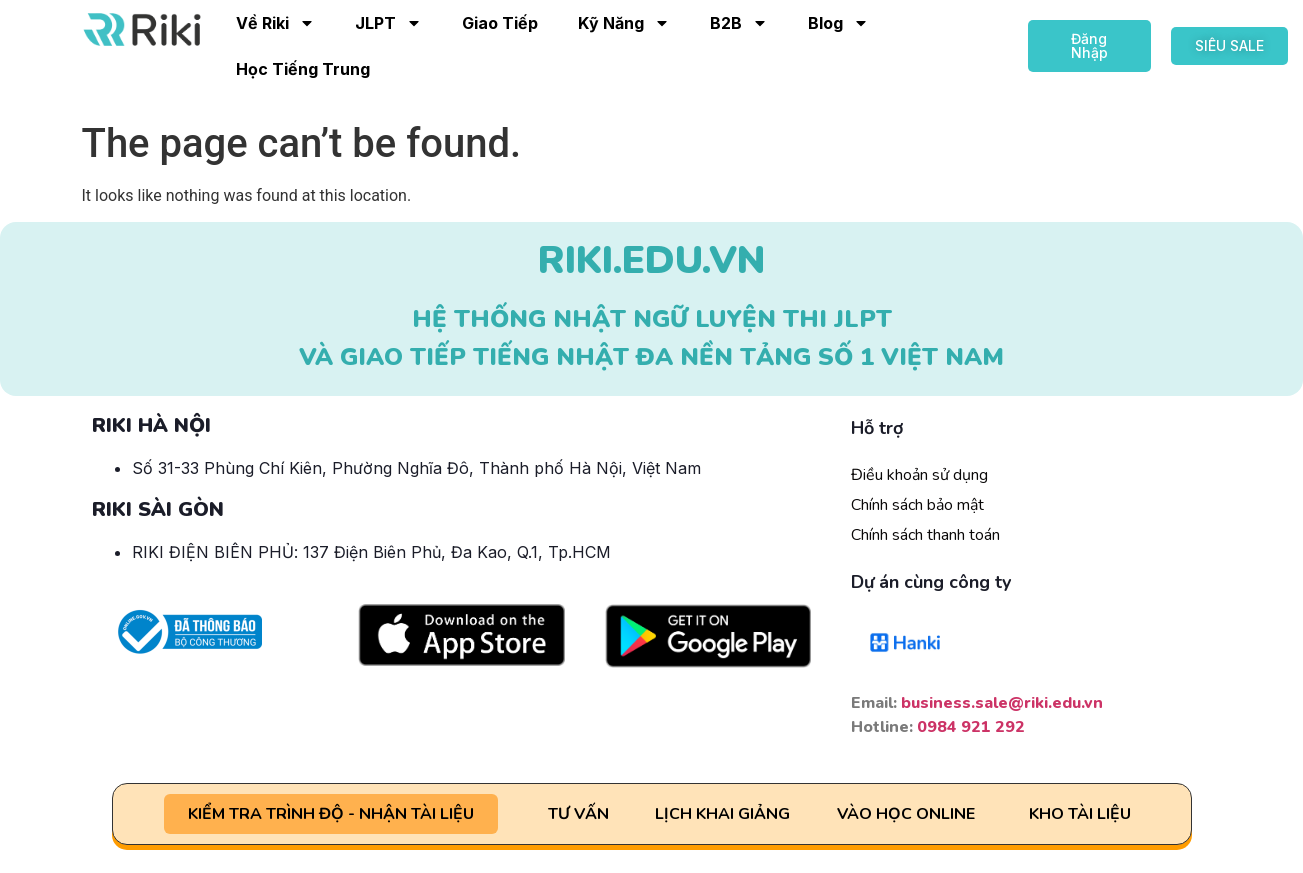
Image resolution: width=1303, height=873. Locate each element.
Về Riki (275, 23)
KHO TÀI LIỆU (1080, 814)
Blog (838, 23)
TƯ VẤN (578, 814)
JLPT (388, 23)
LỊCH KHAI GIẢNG (722, 814)
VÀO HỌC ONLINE (906, 814)
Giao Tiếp (500, 23)
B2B (739, 23)
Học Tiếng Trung (303, 69)
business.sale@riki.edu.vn (1002, 703)
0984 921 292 (971, 727)
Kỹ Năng (624, 23)
